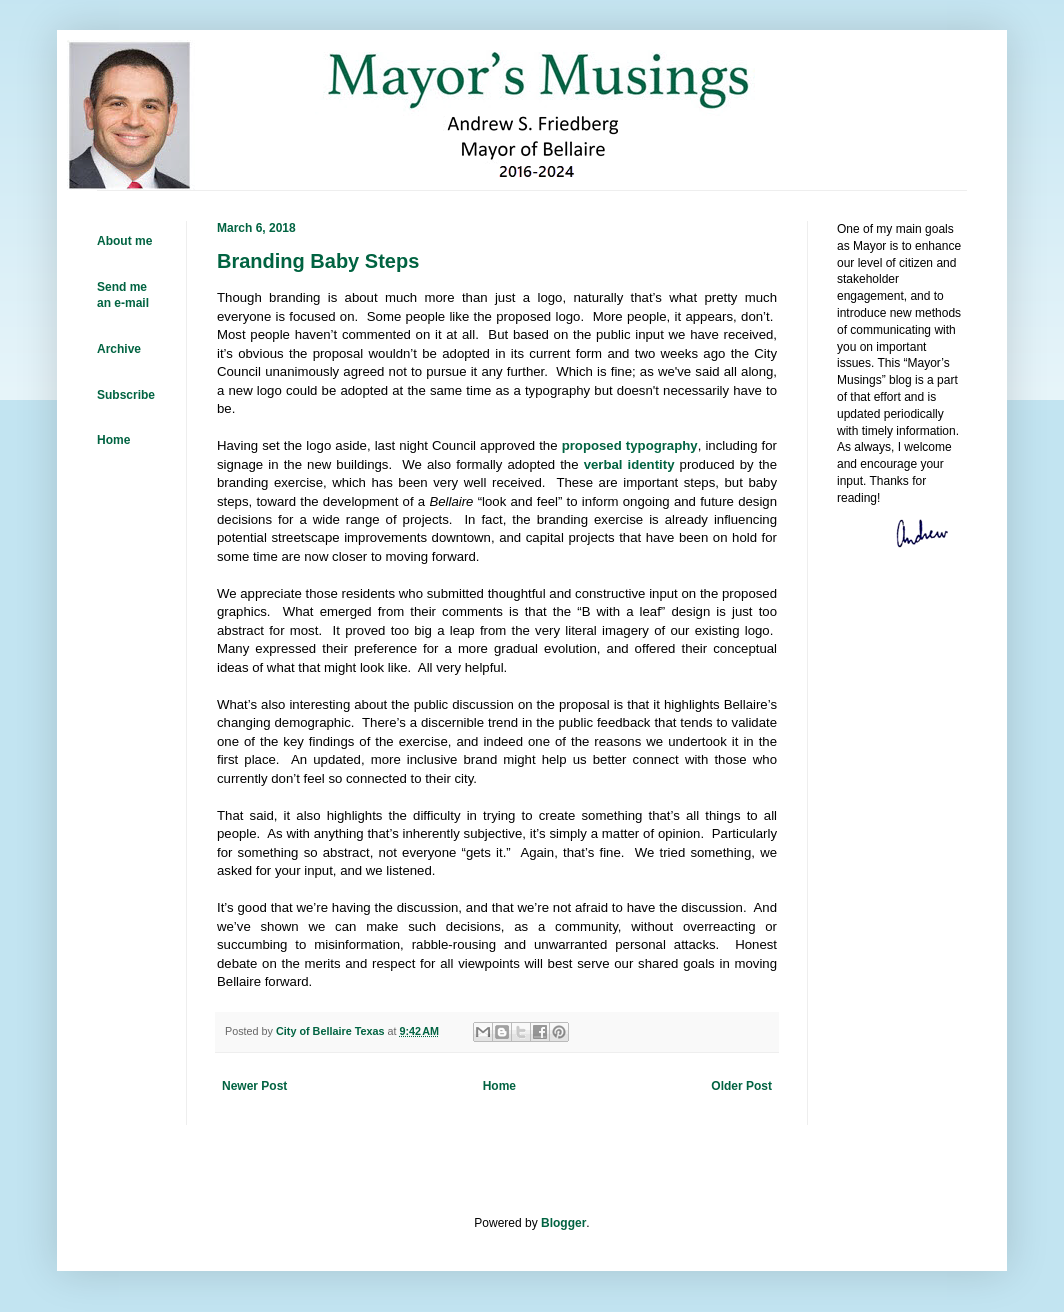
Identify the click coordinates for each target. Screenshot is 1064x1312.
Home (499, 1086)
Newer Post (254, 1086)
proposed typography (630, 445)
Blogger (563, 1223)
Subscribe (126, 395)
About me (124, 241)
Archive (119, 349)
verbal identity (629, 464)
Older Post (741, 1086)
